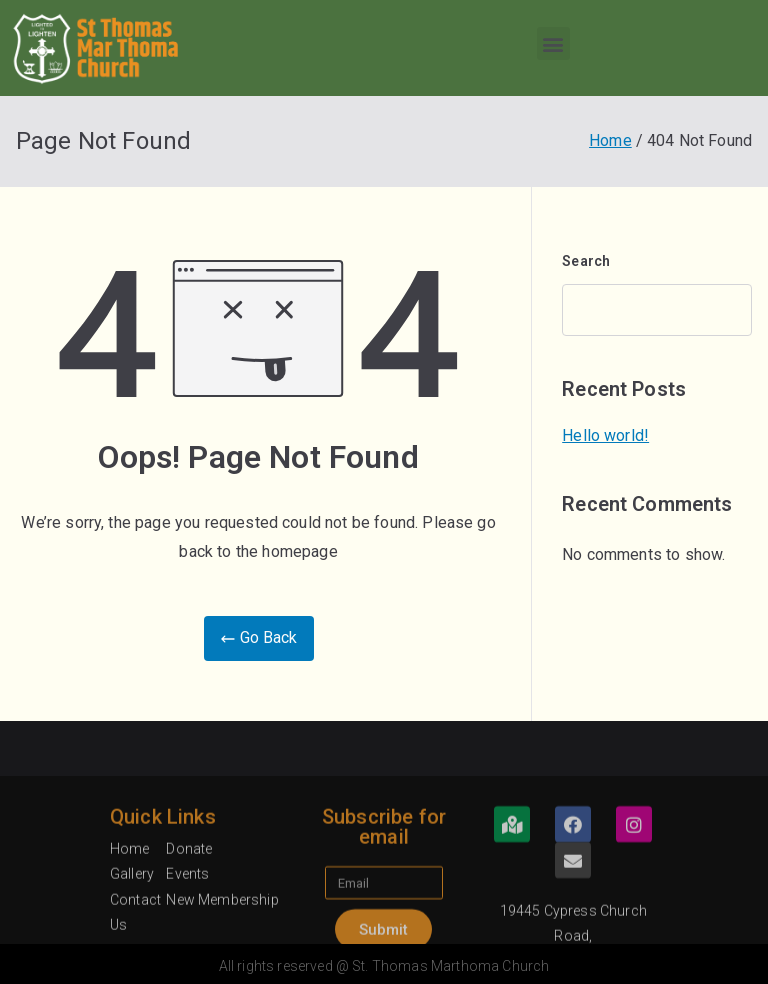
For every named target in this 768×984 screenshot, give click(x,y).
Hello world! (605, 435)
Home (130, 930)
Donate (189, 930)
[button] (553, 43)
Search (586, 261)
